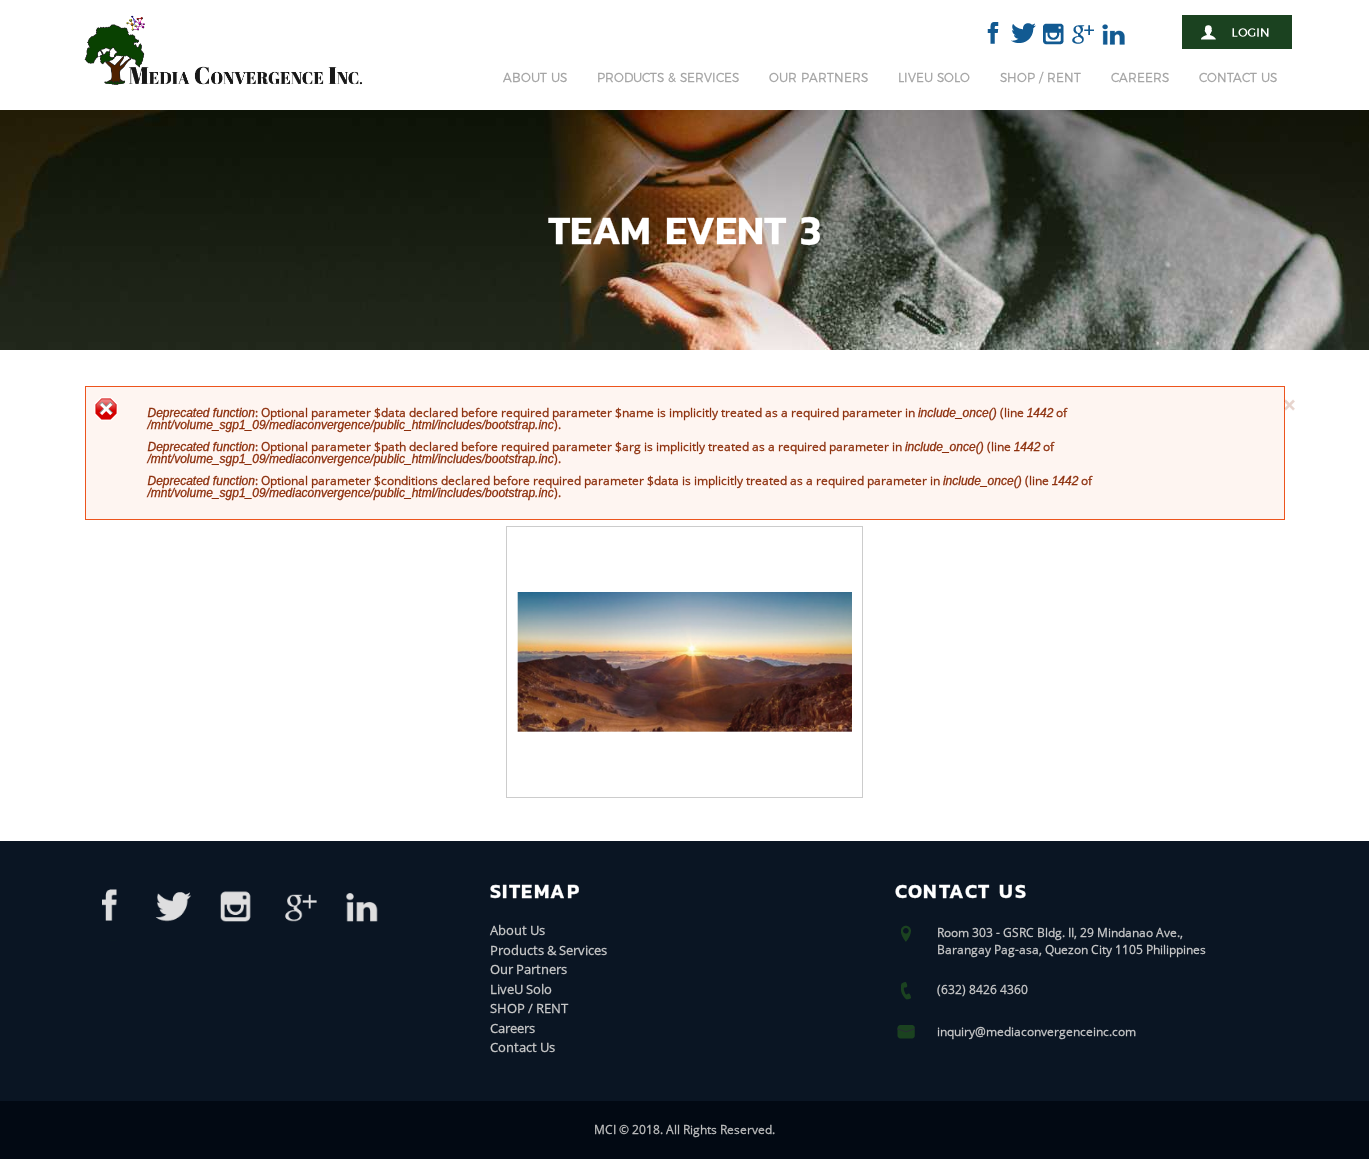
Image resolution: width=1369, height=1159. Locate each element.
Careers (1140, 77)
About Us (535, 77)
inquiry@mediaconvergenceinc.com (1036, 1031)
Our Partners (818, 77)
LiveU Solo (934, 77)
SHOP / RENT (1040, 77)
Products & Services (668, 77)
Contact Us (1238, 77)
